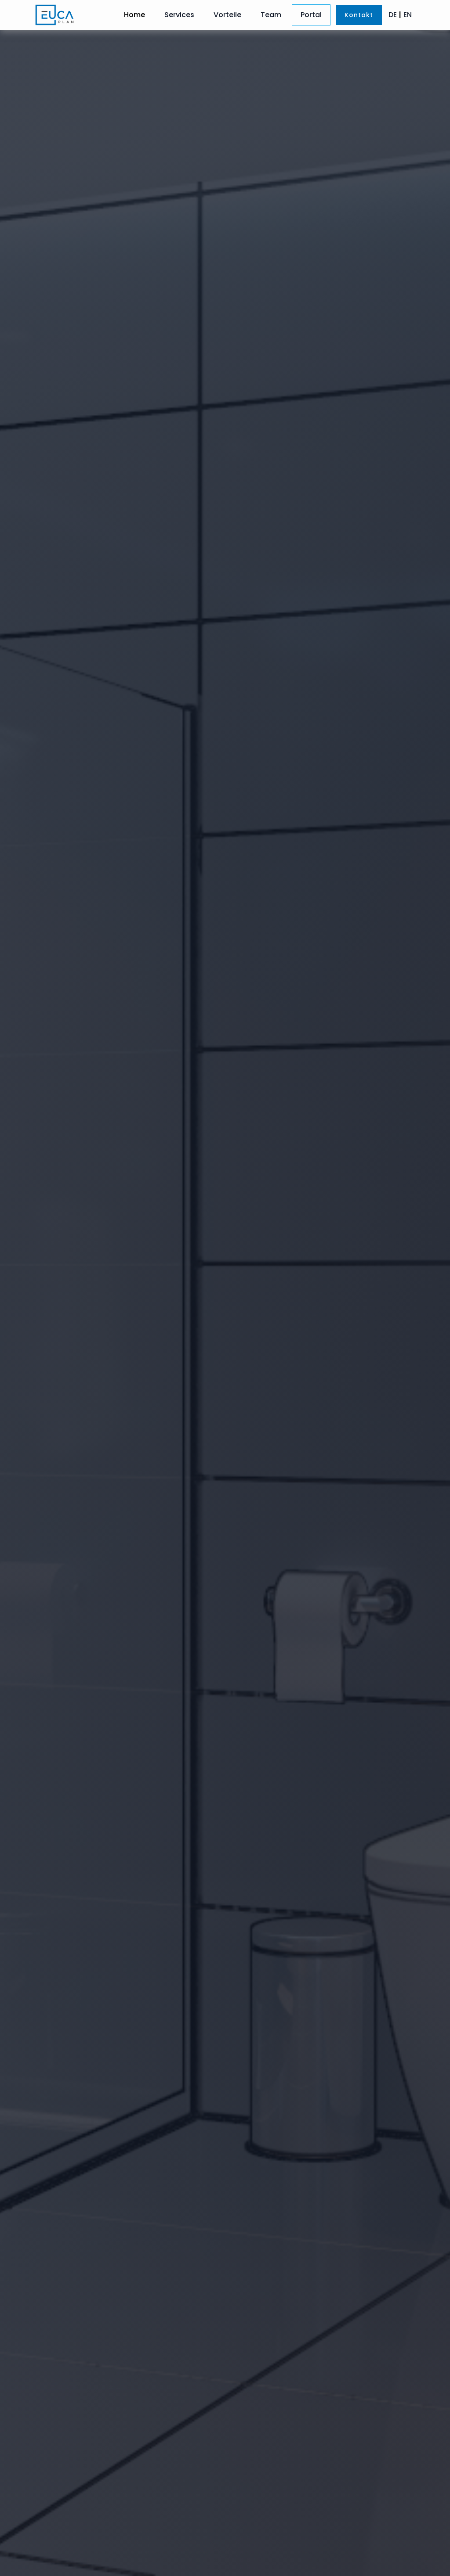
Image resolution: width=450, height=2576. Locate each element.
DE (392, 15)
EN (407, 15)
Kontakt (359, 15)
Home (134, 15)
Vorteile (227, 15)
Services (179, 15)
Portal (311, 15)
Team (271, 15)
